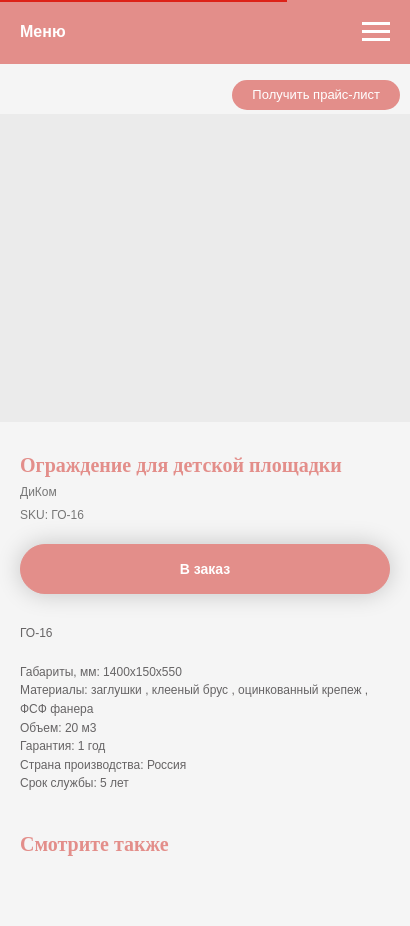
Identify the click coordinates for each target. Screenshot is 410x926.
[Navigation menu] (376, 32)
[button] (316, 95)
